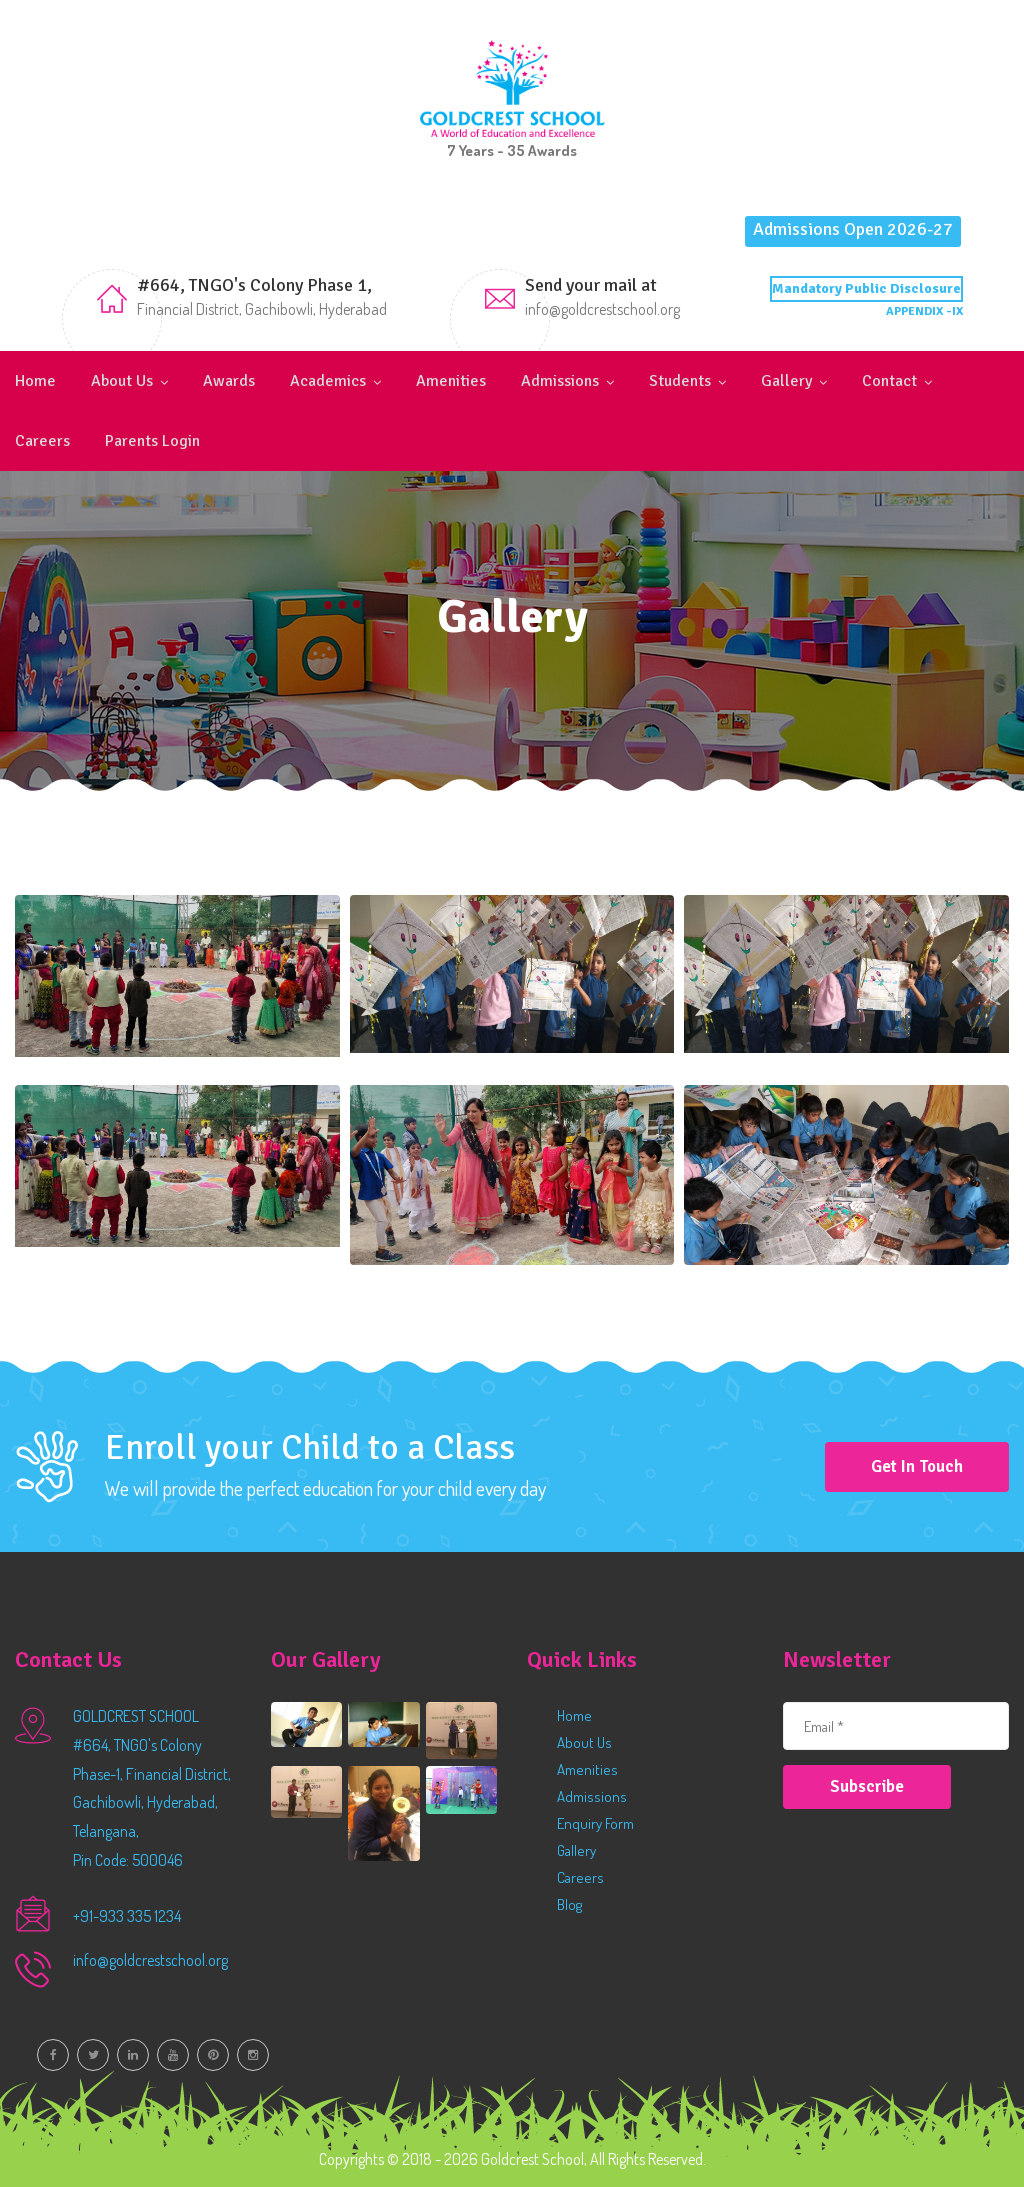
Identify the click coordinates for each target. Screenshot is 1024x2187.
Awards (229, 381)
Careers (42, 441)
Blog (569, 1904)
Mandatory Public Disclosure (866, 288)
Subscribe (867, 1786)
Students (680, 381)
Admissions (560, 381)
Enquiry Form (595, 1823)
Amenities (451, 381)
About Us (122, 381)
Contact (889, 381)
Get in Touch (917, 1466)
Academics (328, 381)
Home (35, 381)
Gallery (786, 381)
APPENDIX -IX (924, 311)
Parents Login (152, 441)
